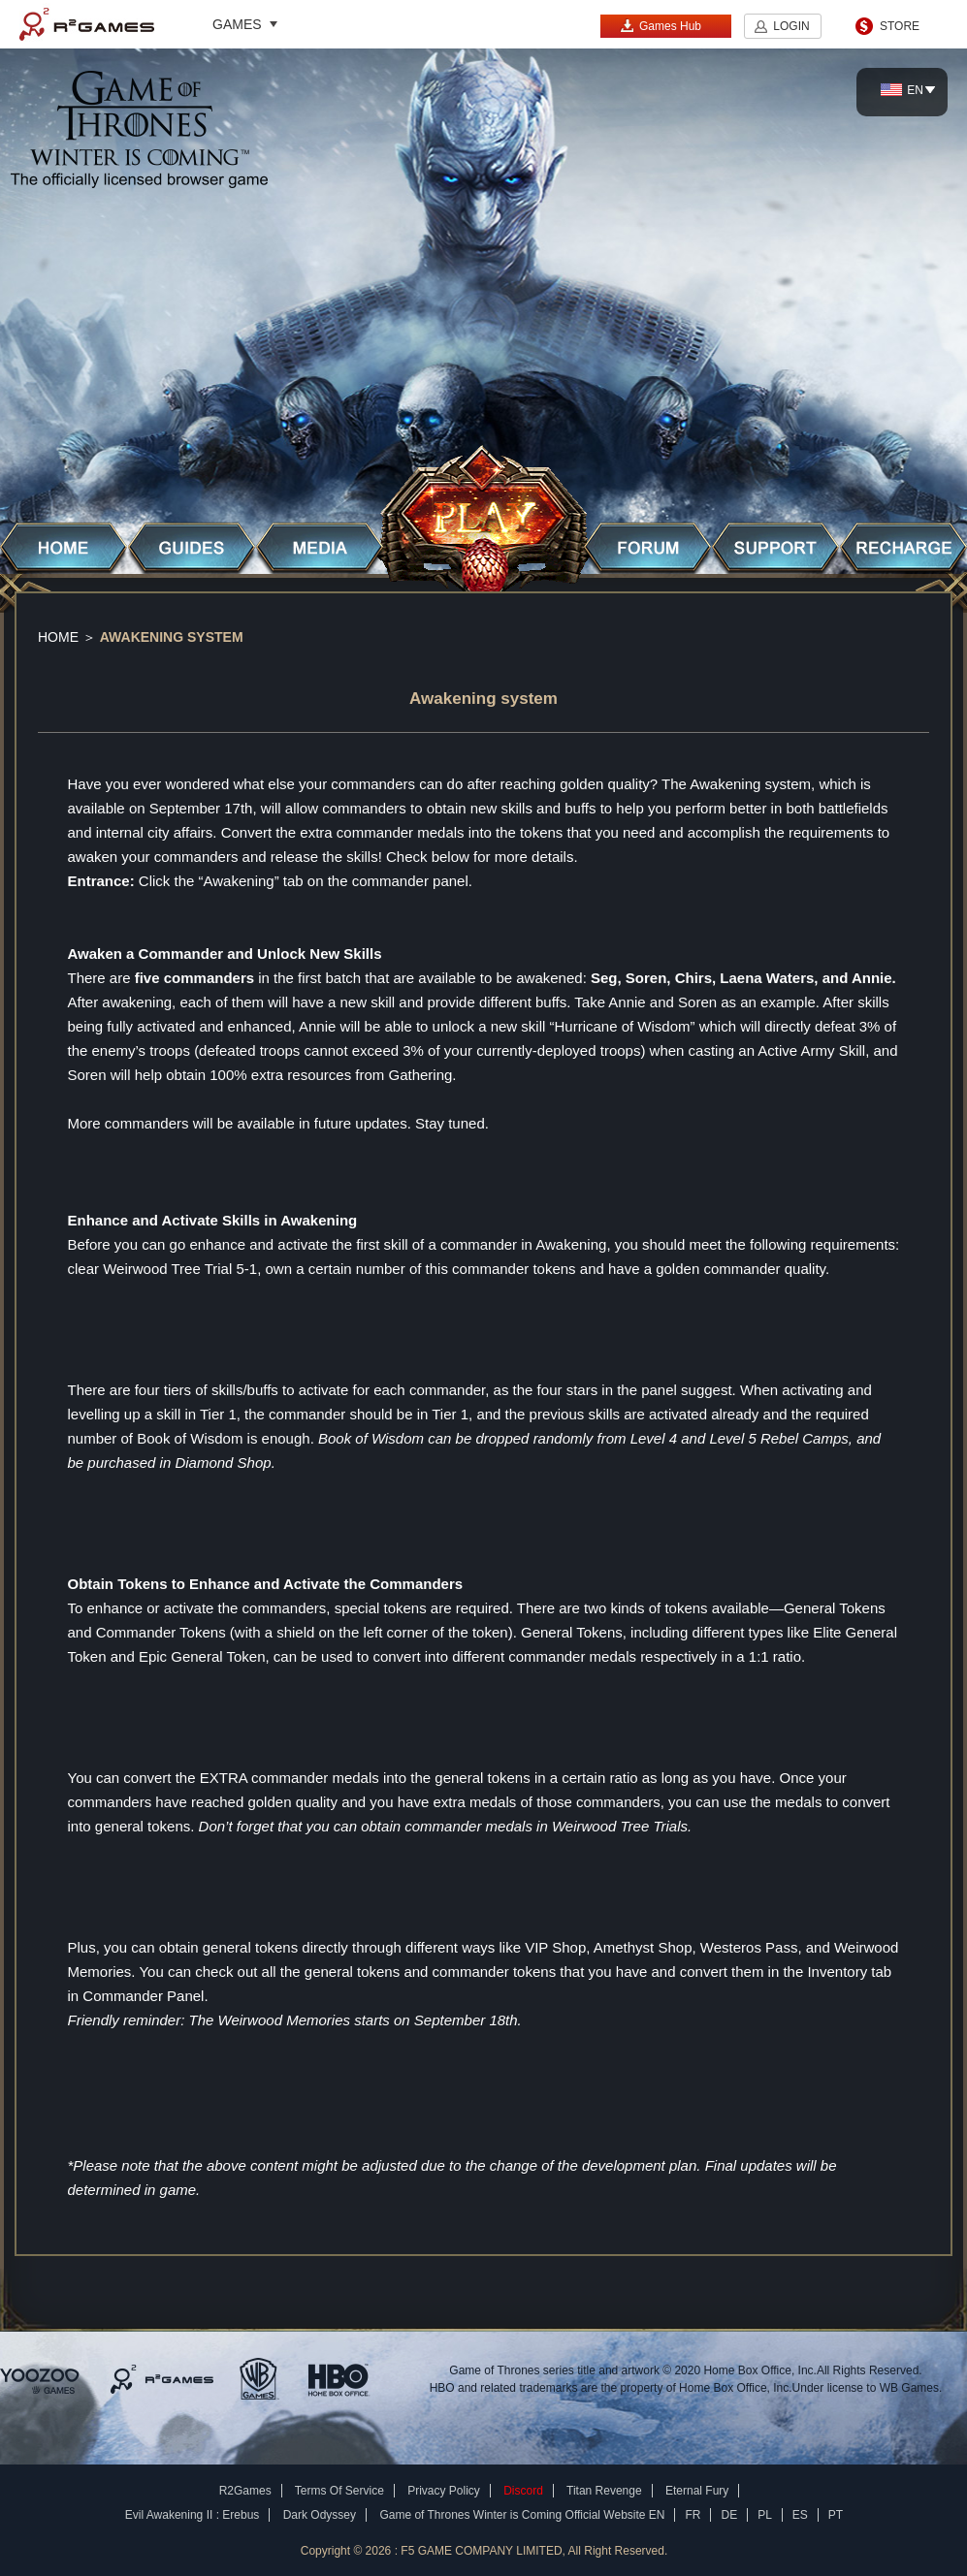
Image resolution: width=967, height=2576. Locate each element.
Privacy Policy (443, 2490)
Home (58, 637)
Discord (523, 2490)
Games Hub (660, 25)
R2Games (86, 24)
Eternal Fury (696, 2490)
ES (800, 2515)
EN (902, 90)
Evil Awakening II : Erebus (192, 2515)
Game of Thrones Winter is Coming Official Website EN (521, 2515)
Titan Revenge (604, 2490)
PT (835, 2515)
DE (729, 2515)
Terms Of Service (339, 2490)
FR (692, 2515)
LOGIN (791, 26)
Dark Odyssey (319, 2515)
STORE (899, 26)
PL (764, 2515)
